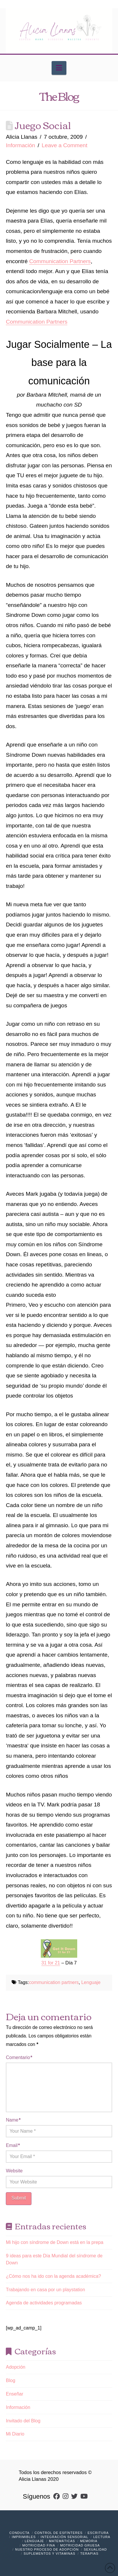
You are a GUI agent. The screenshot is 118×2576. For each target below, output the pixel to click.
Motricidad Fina (38, 2545)
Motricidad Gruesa (80, 2545)
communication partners (54, 1982)
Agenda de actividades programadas (44, 2302)
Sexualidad (95, 2549)
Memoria (89, 2541)
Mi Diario (15, 2433)
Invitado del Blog (23, 2420)
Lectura (101, 2537)
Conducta (19, 2533)
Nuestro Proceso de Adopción (47, 2549)
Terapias (89, 2553)
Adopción (15, 2367)
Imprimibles (24, 2537)
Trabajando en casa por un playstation (45, 2289)
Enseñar (14, 2393)
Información (20, 145)
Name (13, 2119)
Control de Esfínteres (59, 2533)
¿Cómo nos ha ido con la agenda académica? (53, 2276)
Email (13, 2145)
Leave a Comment (64, 145)
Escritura (98, 2533)
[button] (59, 68)
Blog (10, 2380)
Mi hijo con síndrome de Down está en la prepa (54, 2242)
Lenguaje (91, 1982)
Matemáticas (62, 2541)
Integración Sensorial (64, 2537)
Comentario (19, 2057)
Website (14, 2170)
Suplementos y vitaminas (49, 2553)
